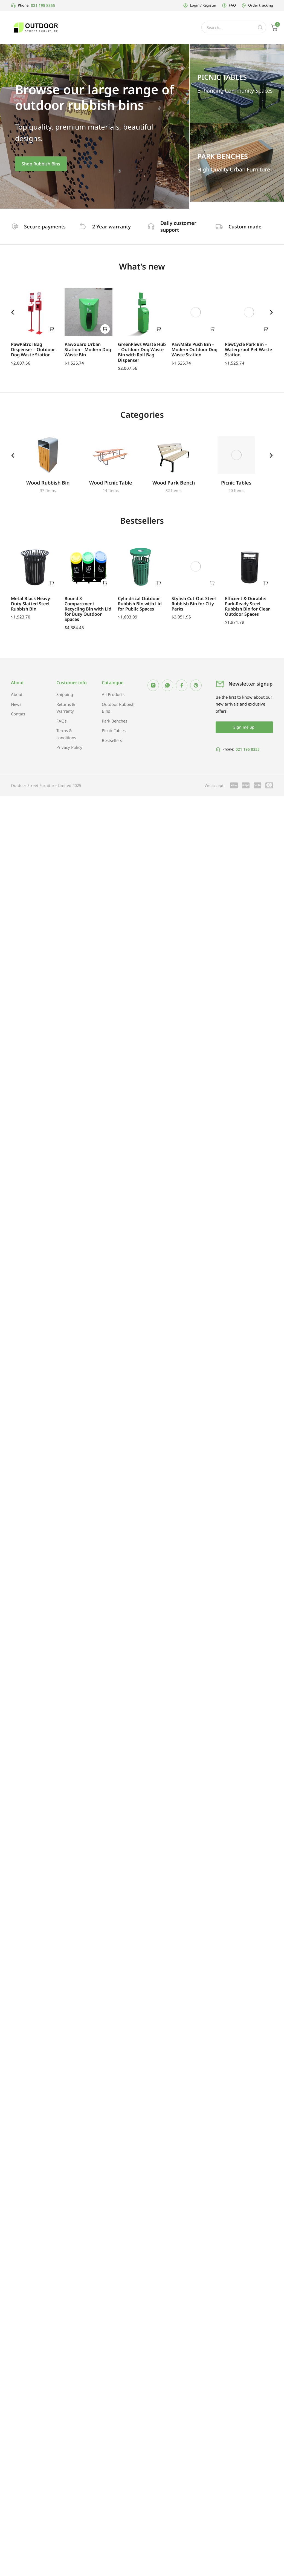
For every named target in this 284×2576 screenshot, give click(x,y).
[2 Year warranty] (83, 226)
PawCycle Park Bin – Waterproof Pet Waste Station (248, 349)
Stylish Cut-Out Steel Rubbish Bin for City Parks (194, 604)
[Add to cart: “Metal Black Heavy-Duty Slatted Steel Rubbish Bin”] (51, 584)
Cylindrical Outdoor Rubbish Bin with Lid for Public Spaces (140, 604)
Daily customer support (180, 226)
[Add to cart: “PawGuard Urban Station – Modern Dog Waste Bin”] (105, 329)
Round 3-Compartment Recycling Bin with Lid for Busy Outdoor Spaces (88, 609)
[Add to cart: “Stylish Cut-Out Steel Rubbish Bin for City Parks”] (212, 584)
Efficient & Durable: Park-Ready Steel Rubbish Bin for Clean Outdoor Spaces (248, 607)
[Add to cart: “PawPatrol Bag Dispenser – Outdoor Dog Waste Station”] (51, 329)
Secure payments (46, 226)
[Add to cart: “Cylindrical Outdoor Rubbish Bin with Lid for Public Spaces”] (158, 584)
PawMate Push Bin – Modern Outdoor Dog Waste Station (195, 349)
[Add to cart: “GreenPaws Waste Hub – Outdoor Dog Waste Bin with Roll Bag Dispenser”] (158, 329)
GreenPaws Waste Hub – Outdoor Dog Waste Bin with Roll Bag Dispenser (142, 352)
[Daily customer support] (151, 226)
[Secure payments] (15, 226)
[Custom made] (220, 226)
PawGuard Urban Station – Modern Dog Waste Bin (88, 349)
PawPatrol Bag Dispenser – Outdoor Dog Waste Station (33, 349)
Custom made (246, 226)
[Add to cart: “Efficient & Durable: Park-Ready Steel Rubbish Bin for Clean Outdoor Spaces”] (265, 584)
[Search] (260, 27)
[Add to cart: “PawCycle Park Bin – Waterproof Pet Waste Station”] (265, 329)
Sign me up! (244, 727)
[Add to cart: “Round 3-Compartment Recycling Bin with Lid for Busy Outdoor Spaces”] (105, 584)
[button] (12, 312)
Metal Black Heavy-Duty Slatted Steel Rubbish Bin (31, 604)
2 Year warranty (113, 226)
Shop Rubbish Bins (41, 164)
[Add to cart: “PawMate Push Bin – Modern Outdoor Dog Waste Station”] (212, 329)
